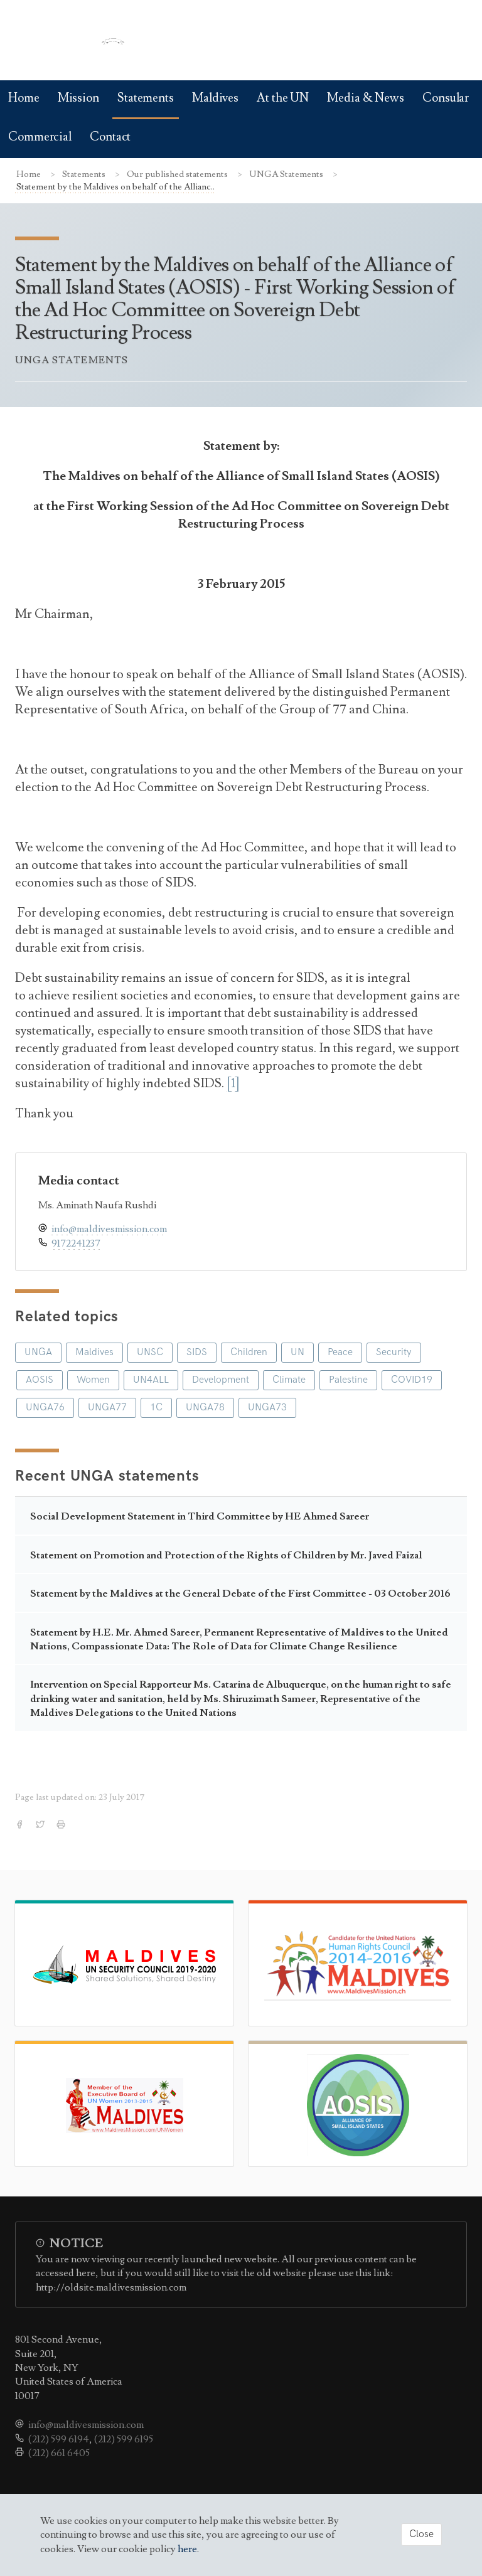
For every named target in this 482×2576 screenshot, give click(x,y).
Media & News (365, 98)
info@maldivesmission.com (109, 1229)
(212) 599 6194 (58, 2439)
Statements (145, 98)
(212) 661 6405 (59, 2453)
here (187, 2549)
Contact (110, 137)
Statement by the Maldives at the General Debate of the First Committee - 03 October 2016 (240, 1593)
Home (24, 98)
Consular (445, 98)
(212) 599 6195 (123, 2439)
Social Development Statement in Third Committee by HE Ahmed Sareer (199, 1516)
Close (421, 2534)
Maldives (215, 98)
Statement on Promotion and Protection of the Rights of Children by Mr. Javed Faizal (226, 1555)
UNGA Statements (287, 174)
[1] (233, 1083)
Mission (78, 98)
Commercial (40, 137)
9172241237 (75, 1243)
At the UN (283, 98)
